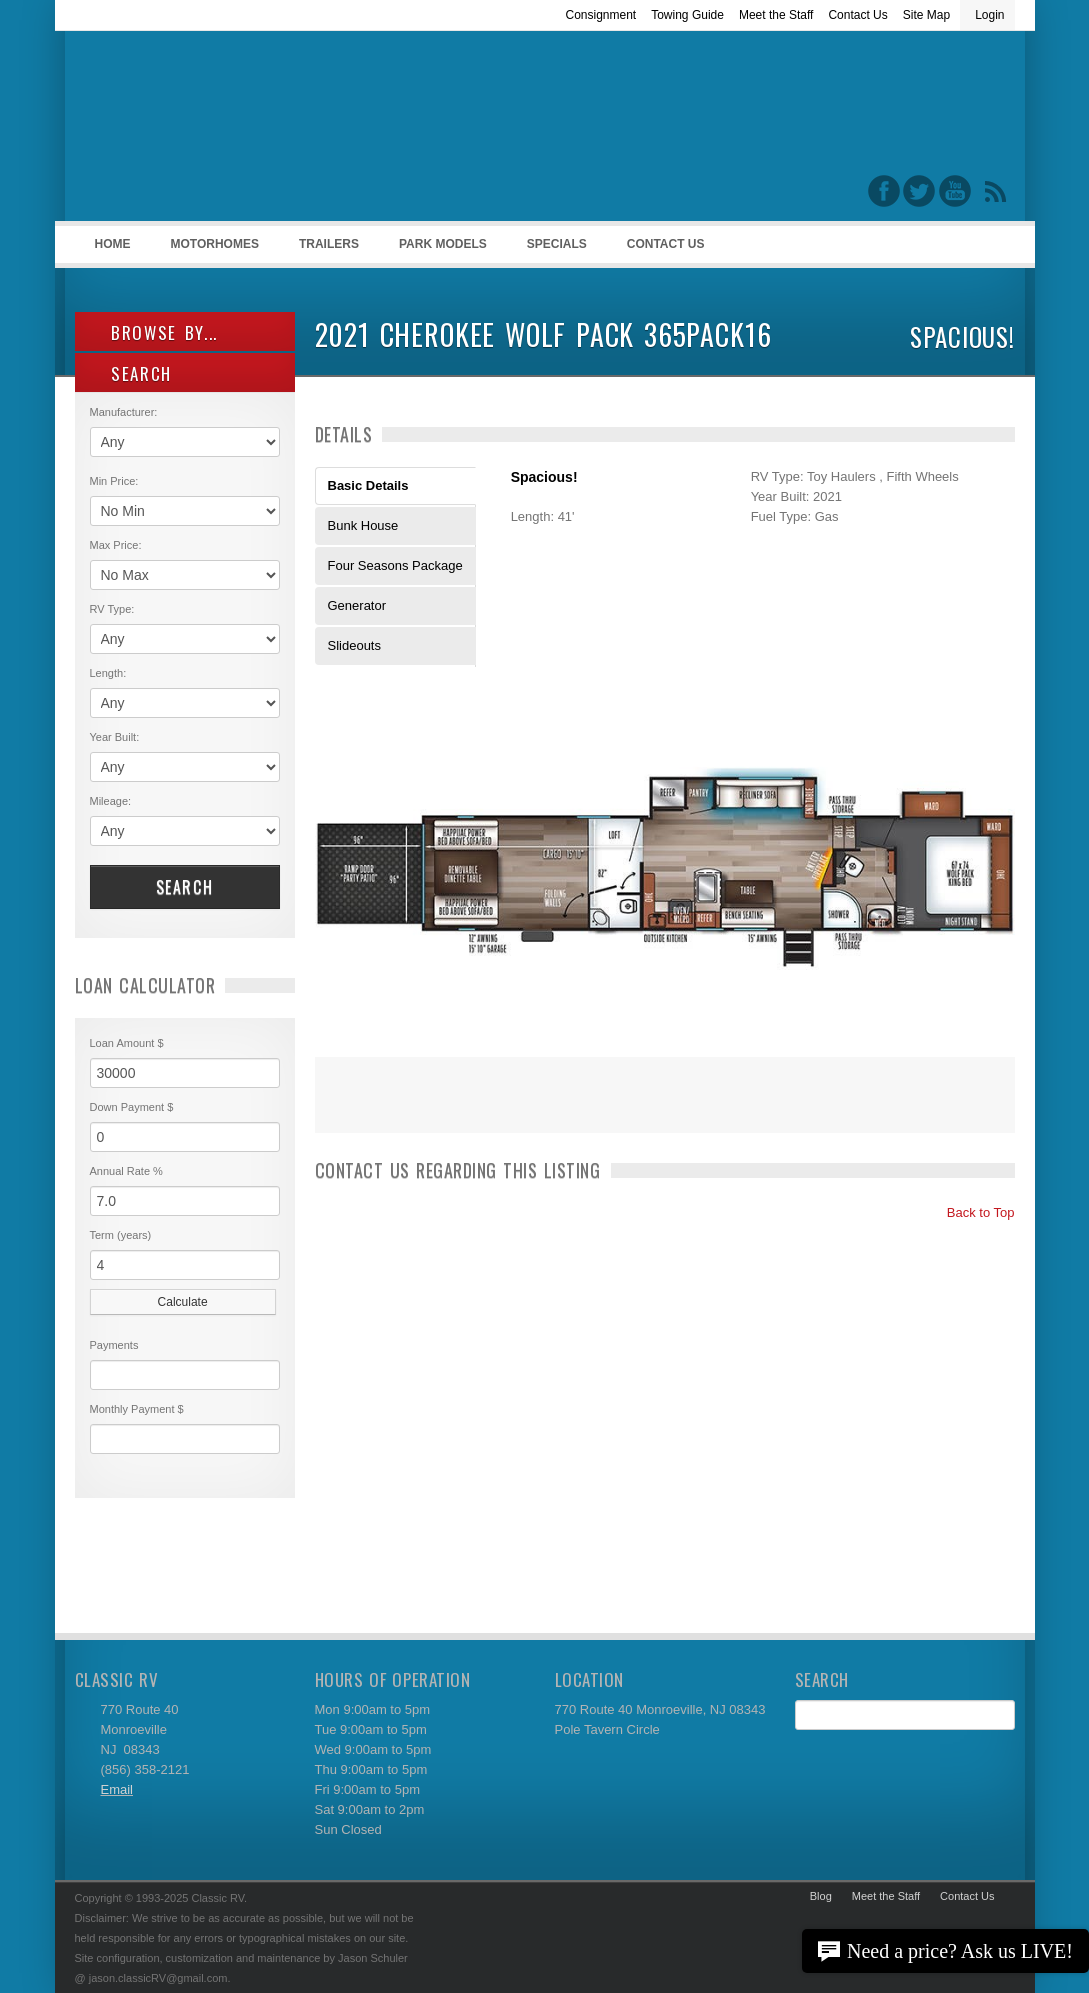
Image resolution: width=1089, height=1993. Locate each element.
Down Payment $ (132, 1107)
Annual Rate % (126, 1171)
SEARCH (131, 373)
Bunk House (363, 525)
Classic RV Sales (225, 131)
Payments (114, 1345)
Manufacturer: (124, 412)
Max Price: (116, 545)
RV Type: (112, 609)
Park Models (443, 244)
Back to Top (971, 1212)
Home (113, 244)
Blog (821, 1896)
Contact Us (857, 15)
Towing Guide (687, 15)
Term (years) (121, 1235)
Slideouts (354, 645)
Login (989, 15)
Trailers (325, 250)
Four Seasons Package (395, 565)
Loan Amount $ (127, 1043)
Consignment (600, 15)
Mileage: (111, 801)
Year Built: (115, 737)
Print (340, 1108)
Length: (108, 673)
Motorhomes (212, 250)
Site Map (926, 15)
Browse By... (154, 332)
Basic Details (368, 485)
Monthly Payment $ (137, 1409)
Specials (557, 244)
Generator (357, 605)
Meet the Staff (776, 15)
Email (117, 1789)
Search (185, 887)
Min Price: (114, 481)
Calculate (183, 1302)
